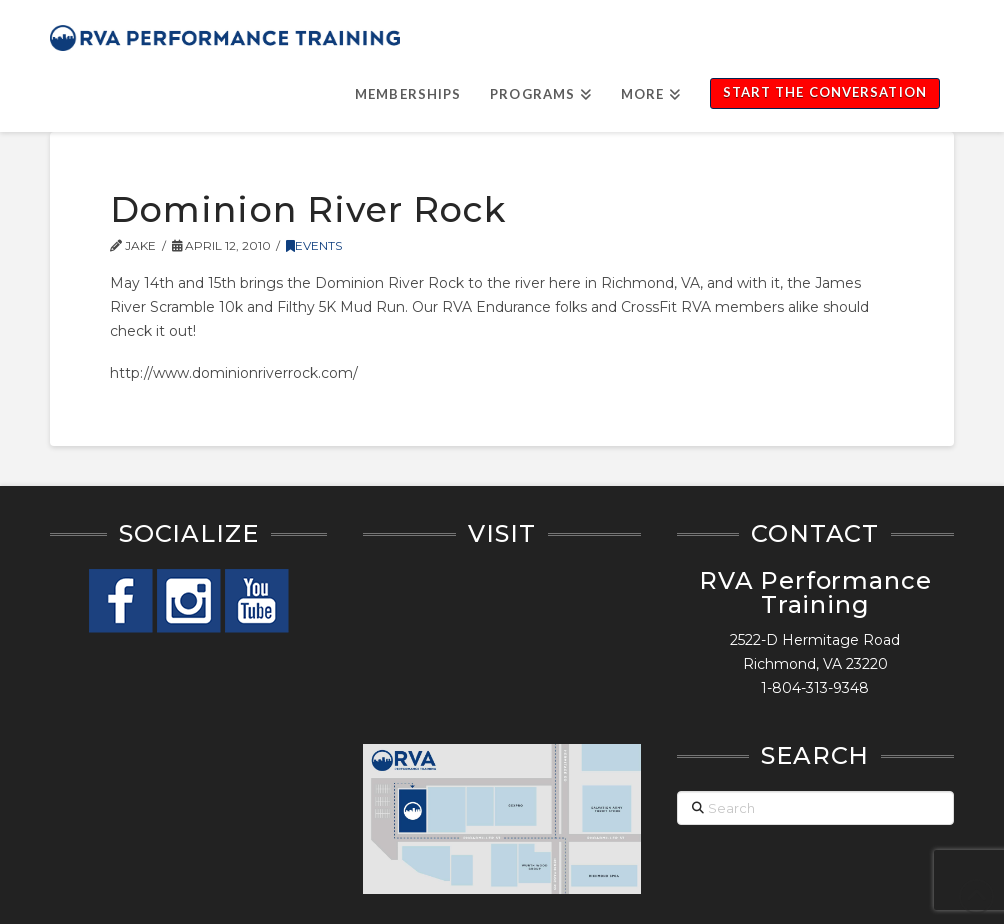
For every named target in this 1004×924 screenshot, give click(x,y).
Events (314, 245)
